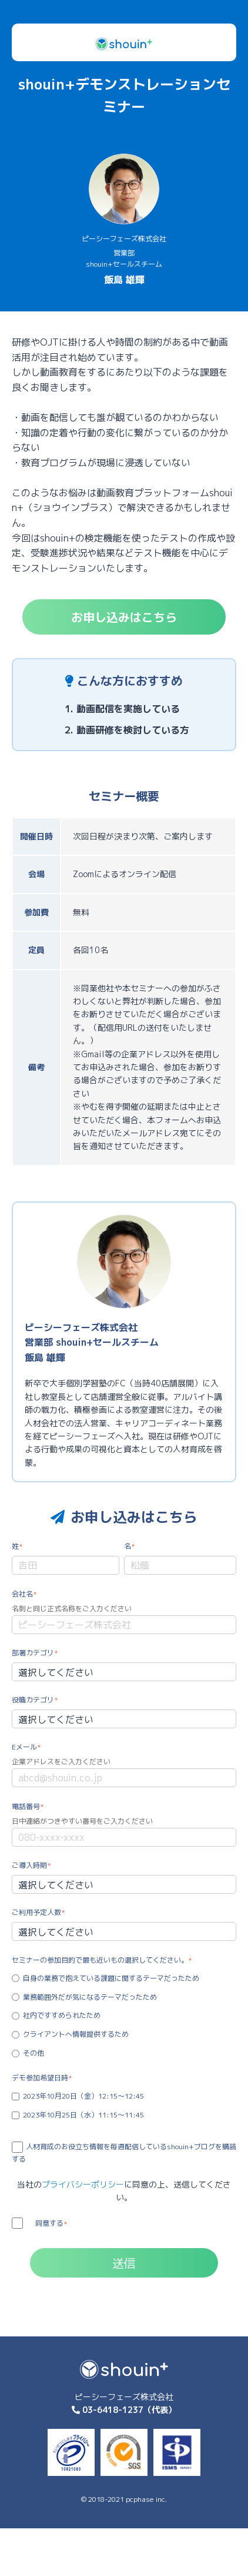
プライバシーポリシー (83, 2184)
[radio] (124, 1978)
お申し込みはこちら (124, 617)
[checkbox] (124, 2015)
